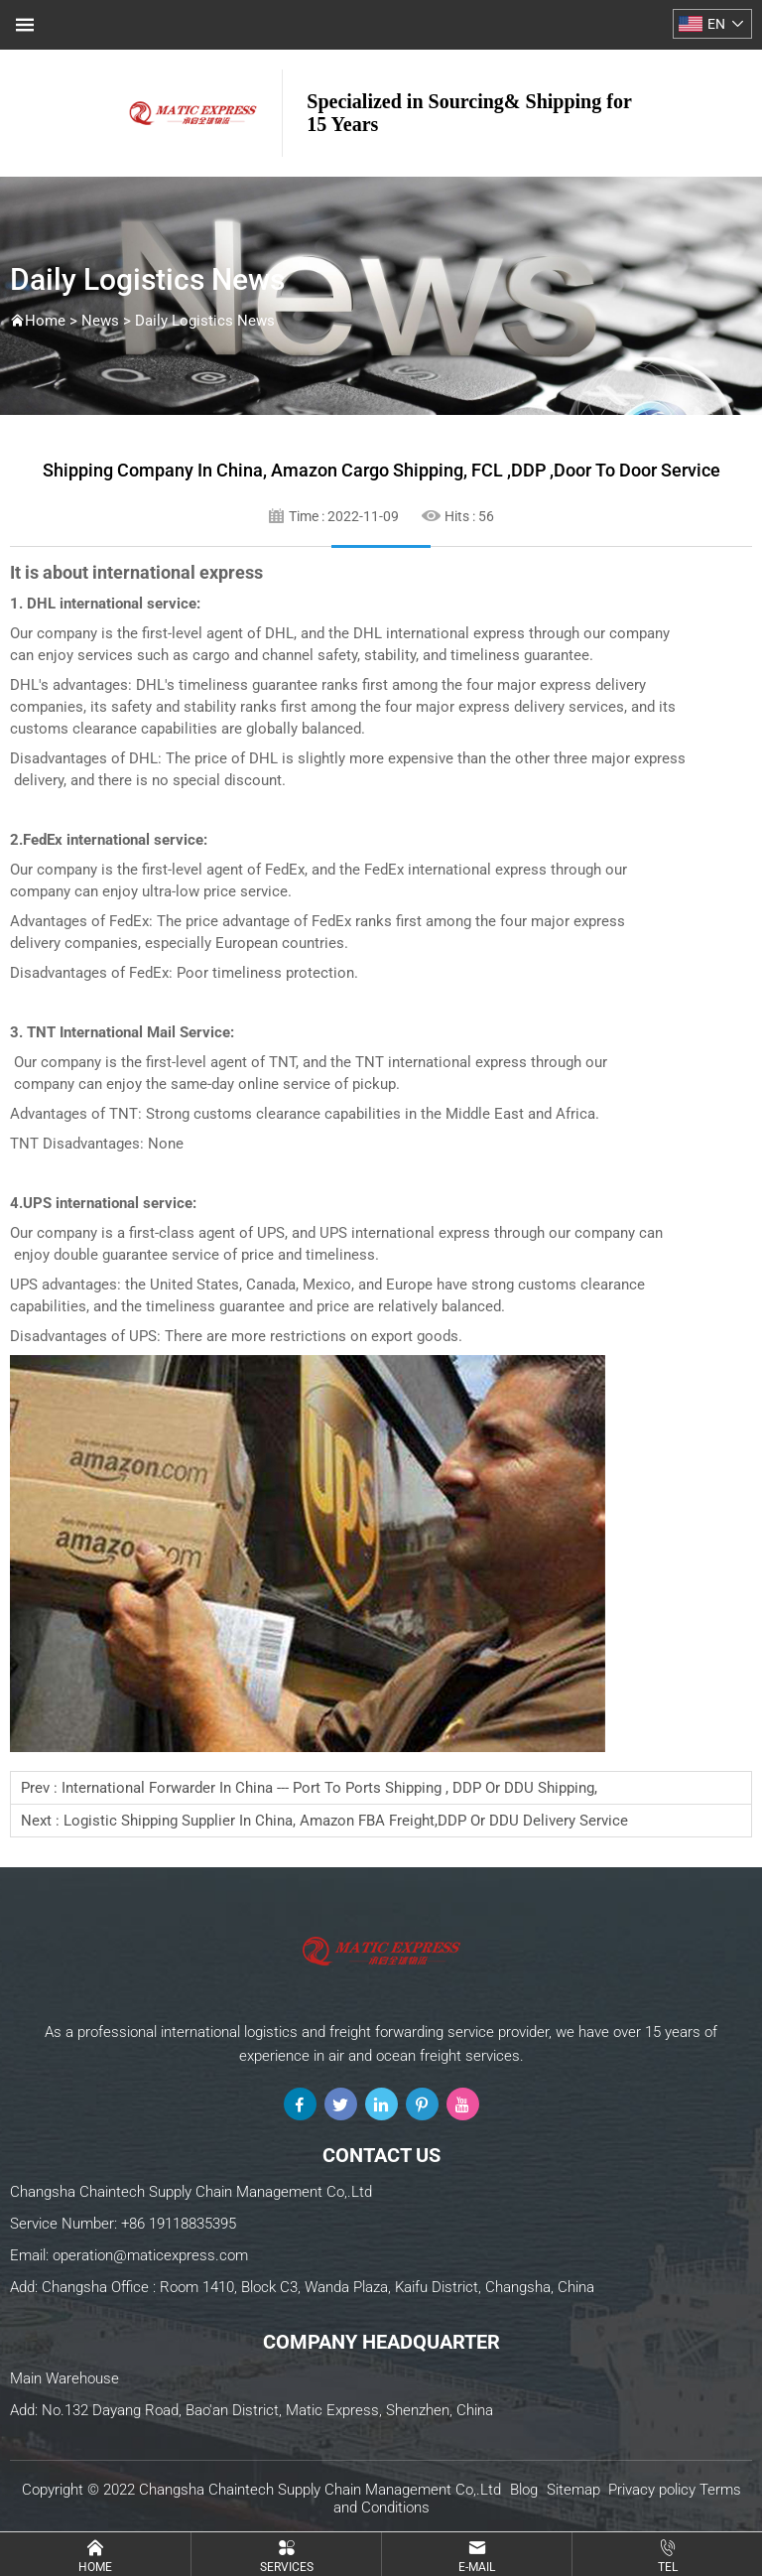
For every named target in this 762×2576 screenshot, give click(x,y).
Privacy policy (652, 2490)
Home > (53, 321)
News (100, 321)
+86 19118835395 (178, 2224)
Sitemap (573, 2490)
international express (177, 572)
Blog (524, 2490)
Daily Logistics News (205, 321)
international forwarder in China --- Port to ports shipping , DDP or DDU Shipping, (329, 1788)
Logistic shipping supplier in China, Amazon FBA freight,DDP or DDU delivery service (346, 1821)
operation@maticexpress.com (150, 2255)
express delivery (593, 685)
